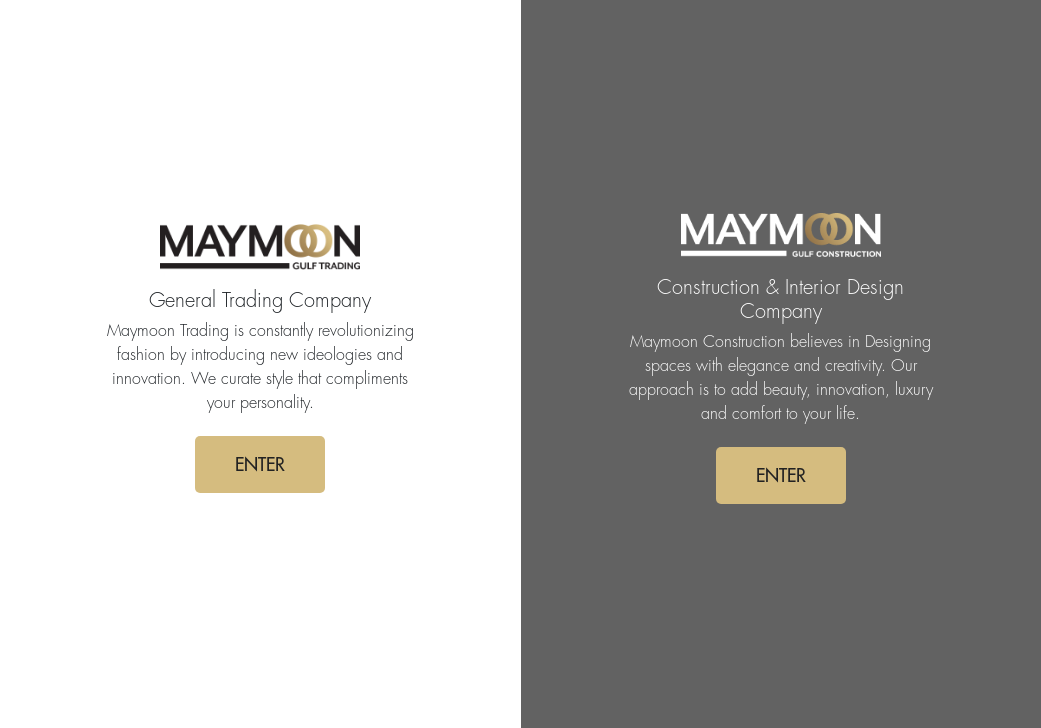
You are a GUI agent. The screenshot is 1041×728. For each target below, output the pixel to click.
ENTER (260, 464)
